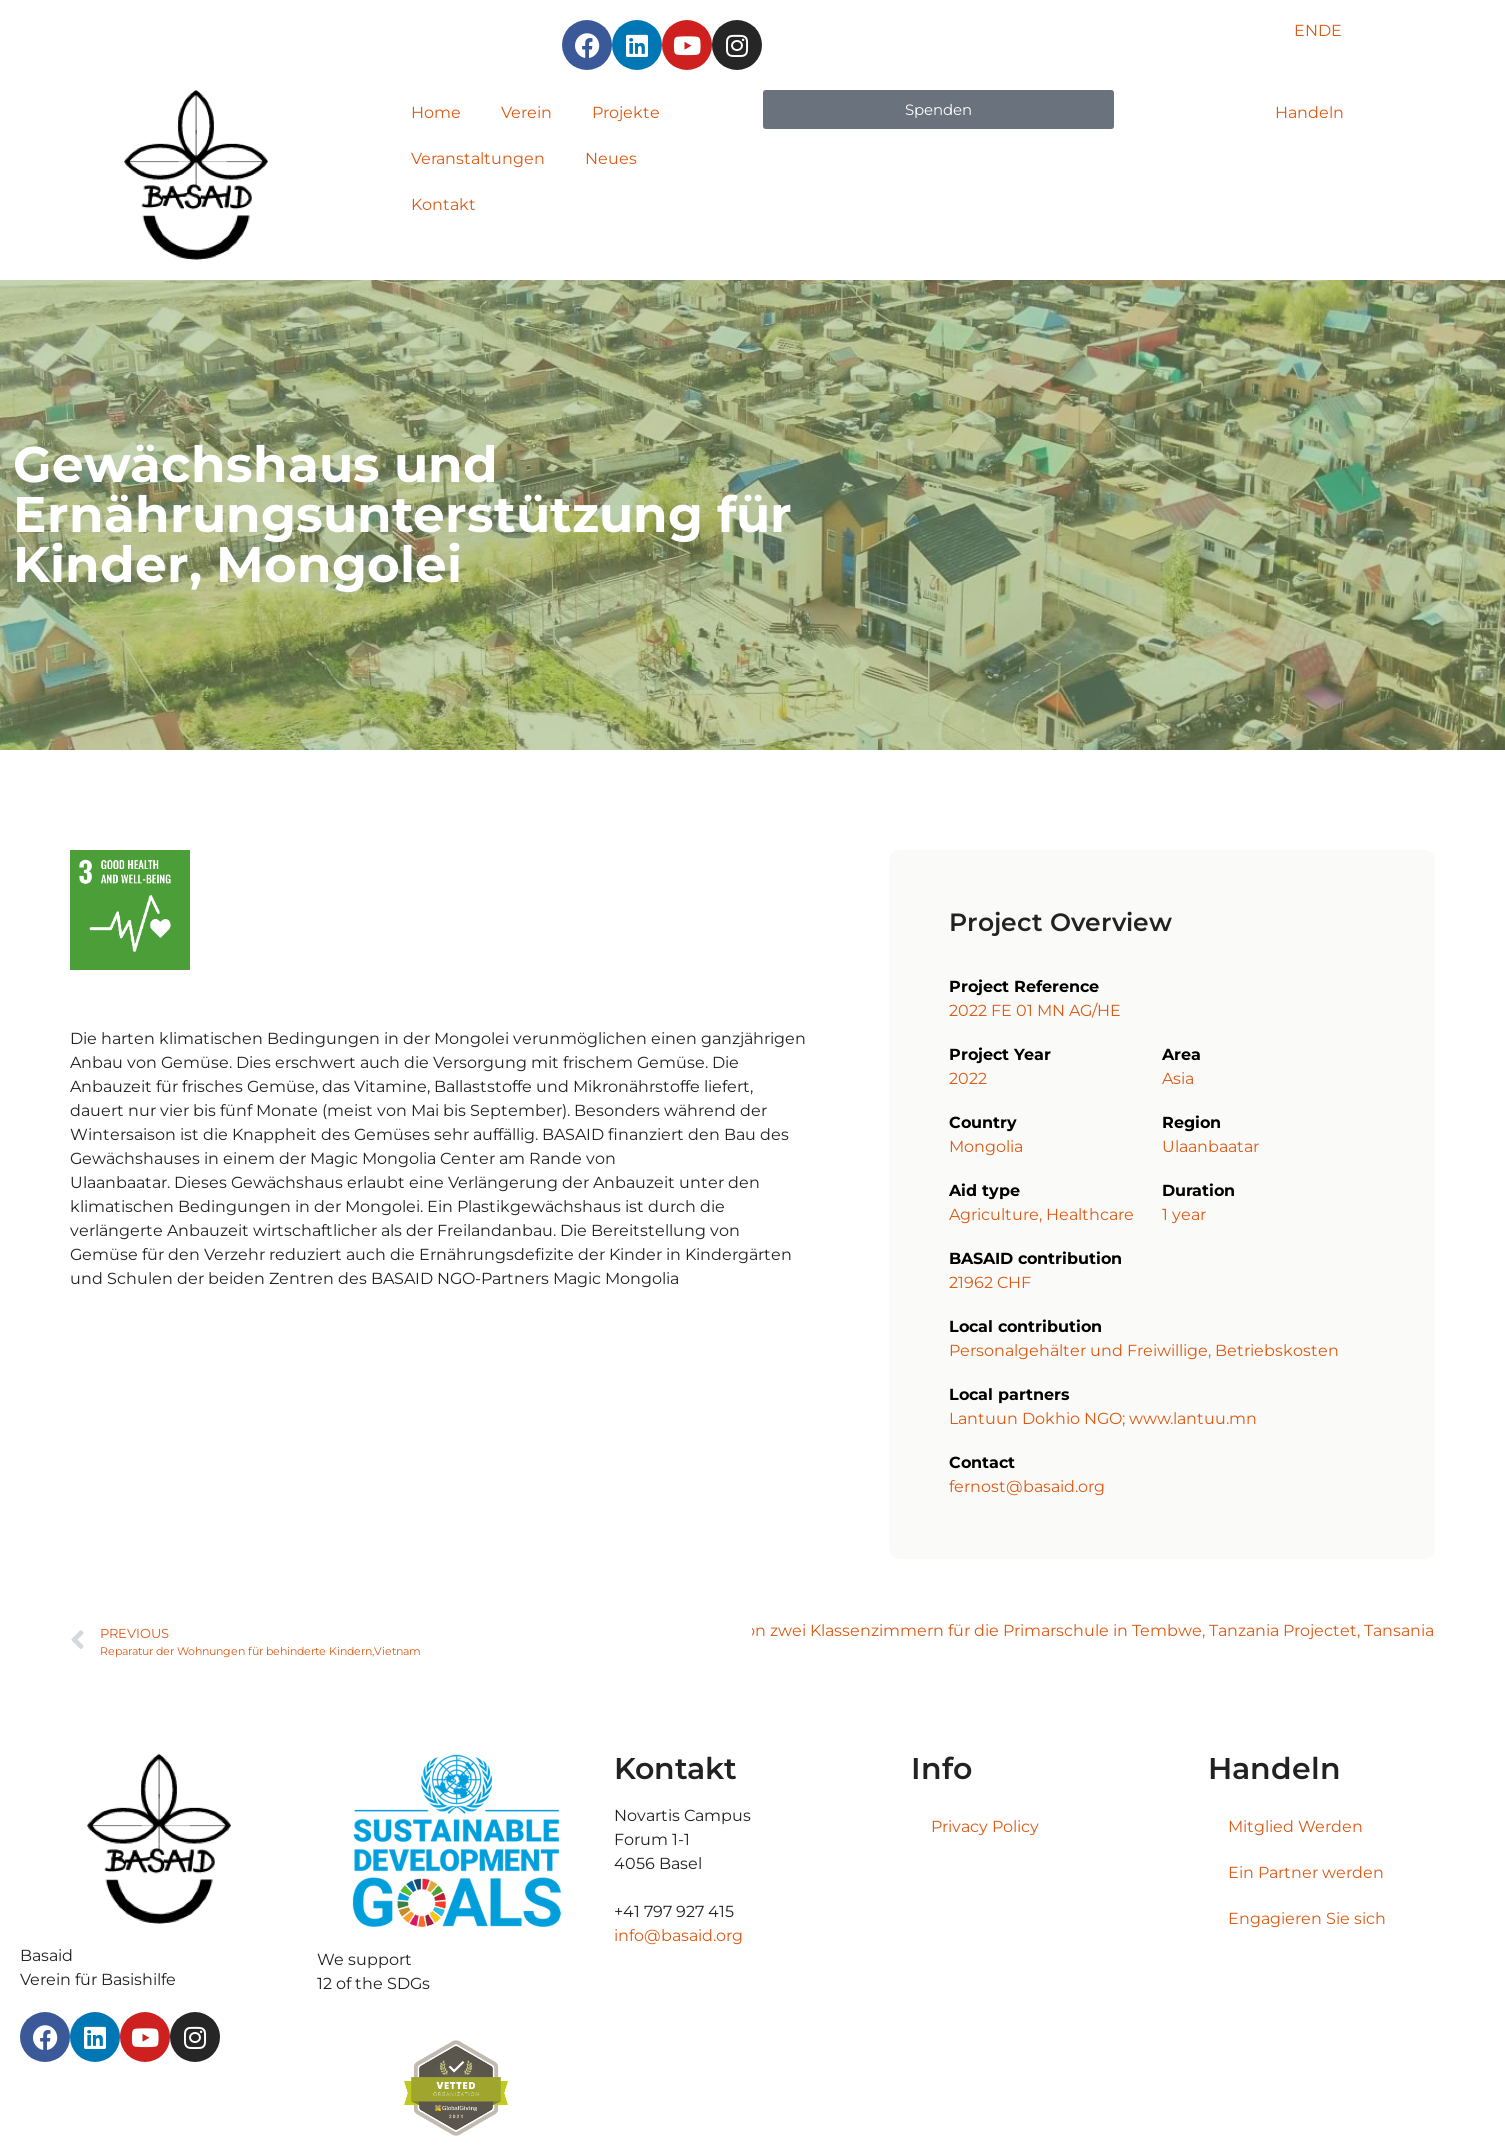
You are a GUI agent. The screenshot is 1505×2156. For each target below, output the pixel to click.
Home (436, 112)
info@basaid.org (678, 1935)
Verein (526, 112)
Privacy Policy (985, 1826)
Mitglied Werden (1295, 1826)
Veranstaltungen (478, 158)
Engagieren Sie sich (1307, 1918)
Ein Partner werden (1306, 1872)
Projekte (626, 112)
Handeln (1309, 112)
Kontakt (443, 204)
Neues (611, 158)
